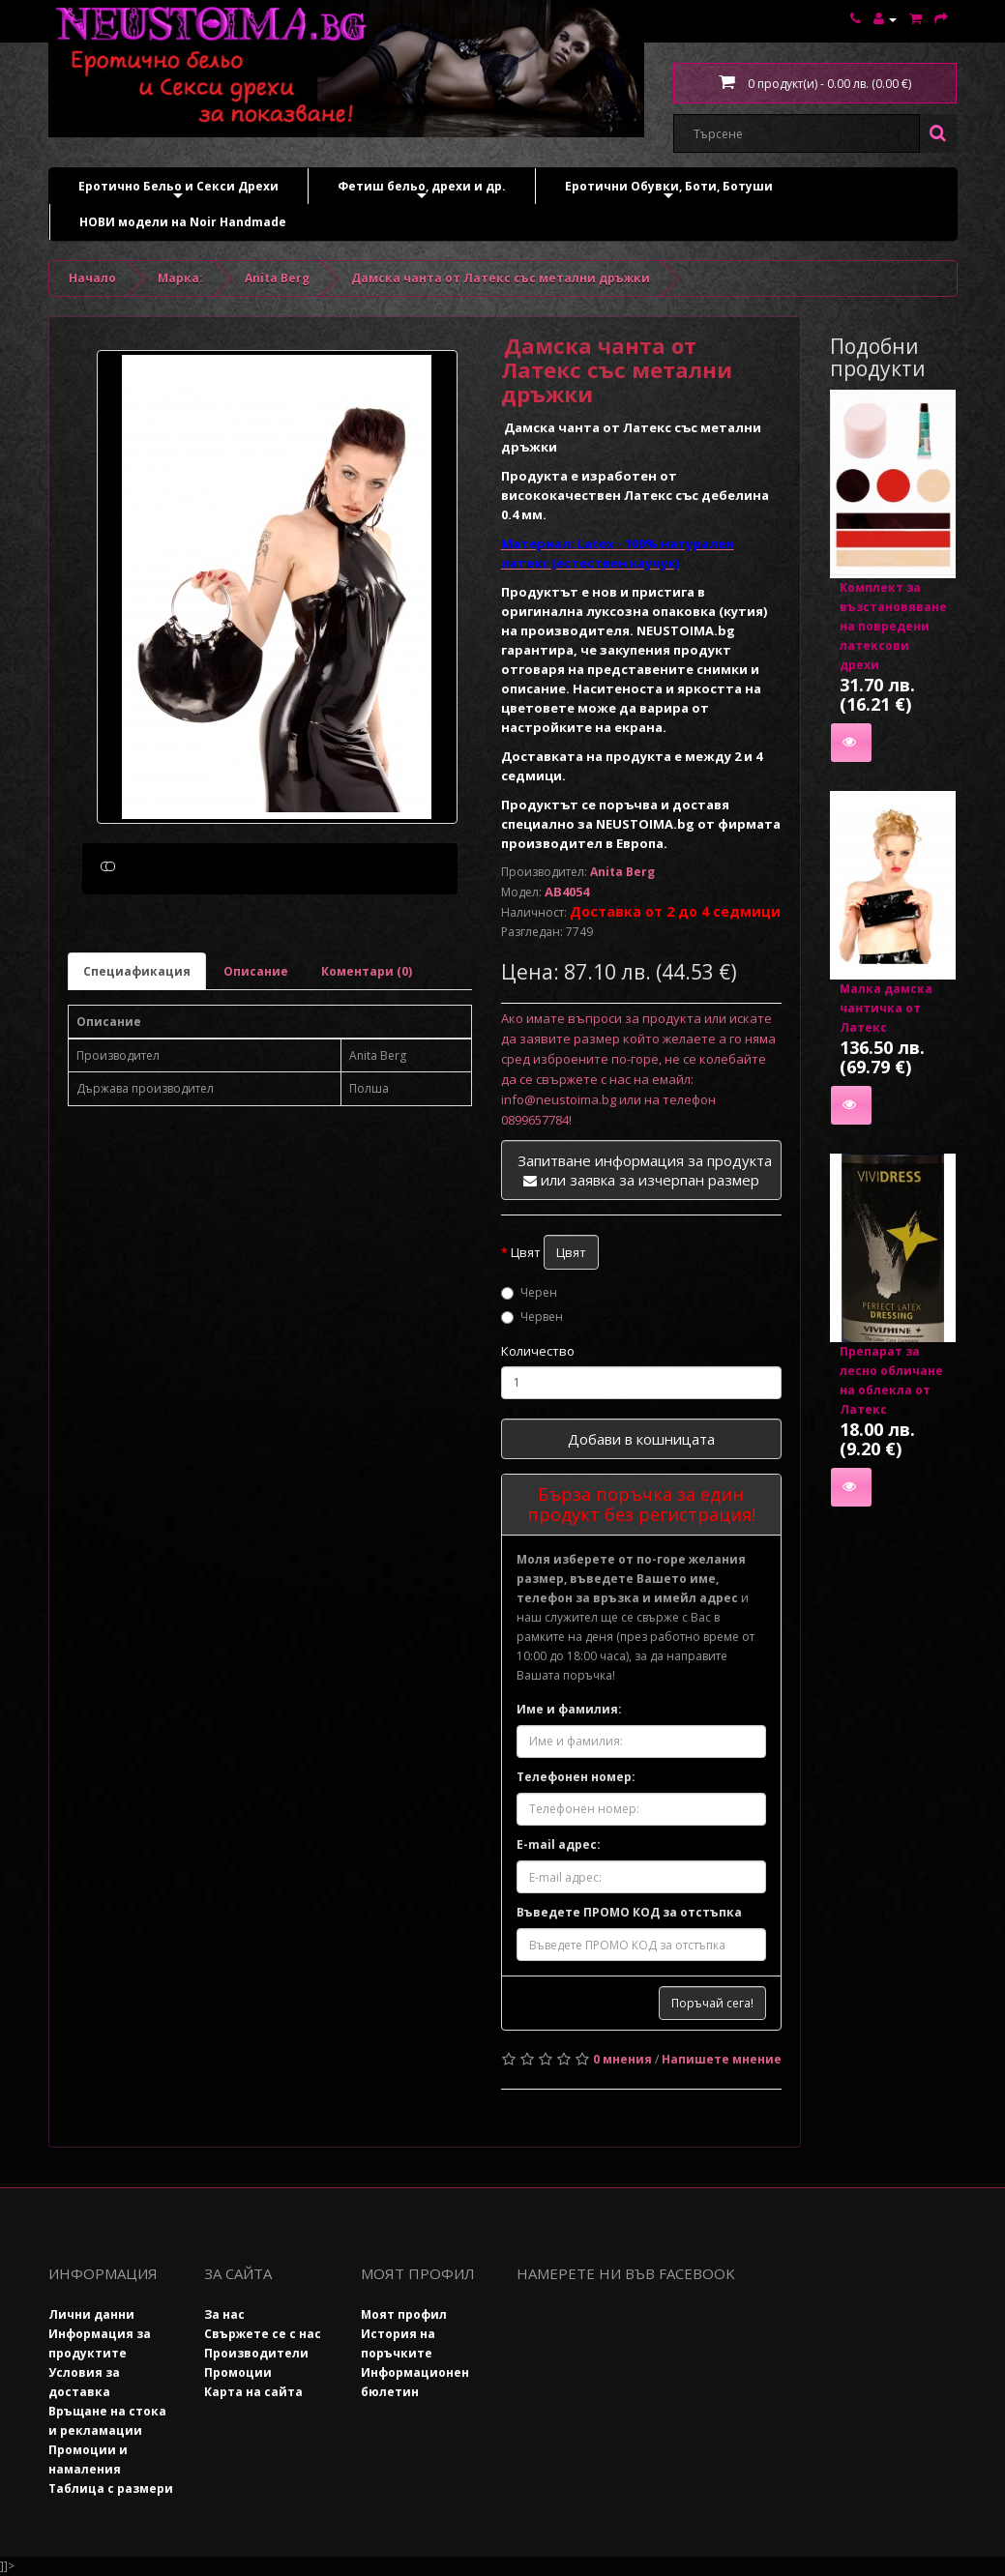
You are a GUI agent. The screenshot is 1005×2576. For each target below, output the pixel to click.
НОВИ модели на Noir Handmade (182, 222)
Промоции (238, 2372)
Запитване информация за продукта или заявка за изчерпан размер (644, 1170)
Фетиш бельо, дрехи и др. (422, 191)
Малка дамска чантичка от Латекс (886, 1008)
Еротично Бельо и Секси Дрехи (178, 191)
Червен (532, 1316)
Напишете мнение (722, 2059)
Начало (92, 278)
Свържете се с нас (262, 2334)
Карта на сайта (253, 2392)
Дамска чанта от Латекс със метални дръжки (500, 278)
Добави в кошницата (641, 1439)
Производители (256, 2353)
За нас (224, 2314)
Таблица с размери (110, 2488)
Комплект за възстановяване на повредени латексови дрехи (893, 626)
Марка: (180, 278)
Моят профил (404, 2314)
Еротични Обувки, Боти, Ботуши (669, 191)
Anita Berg (277, 278)
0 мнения (622, 2059)
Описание (255, 1063)
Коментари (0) (366, 1063)
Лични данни (91, 2314)
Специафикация (137, 1063)
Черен (529, 1292)
